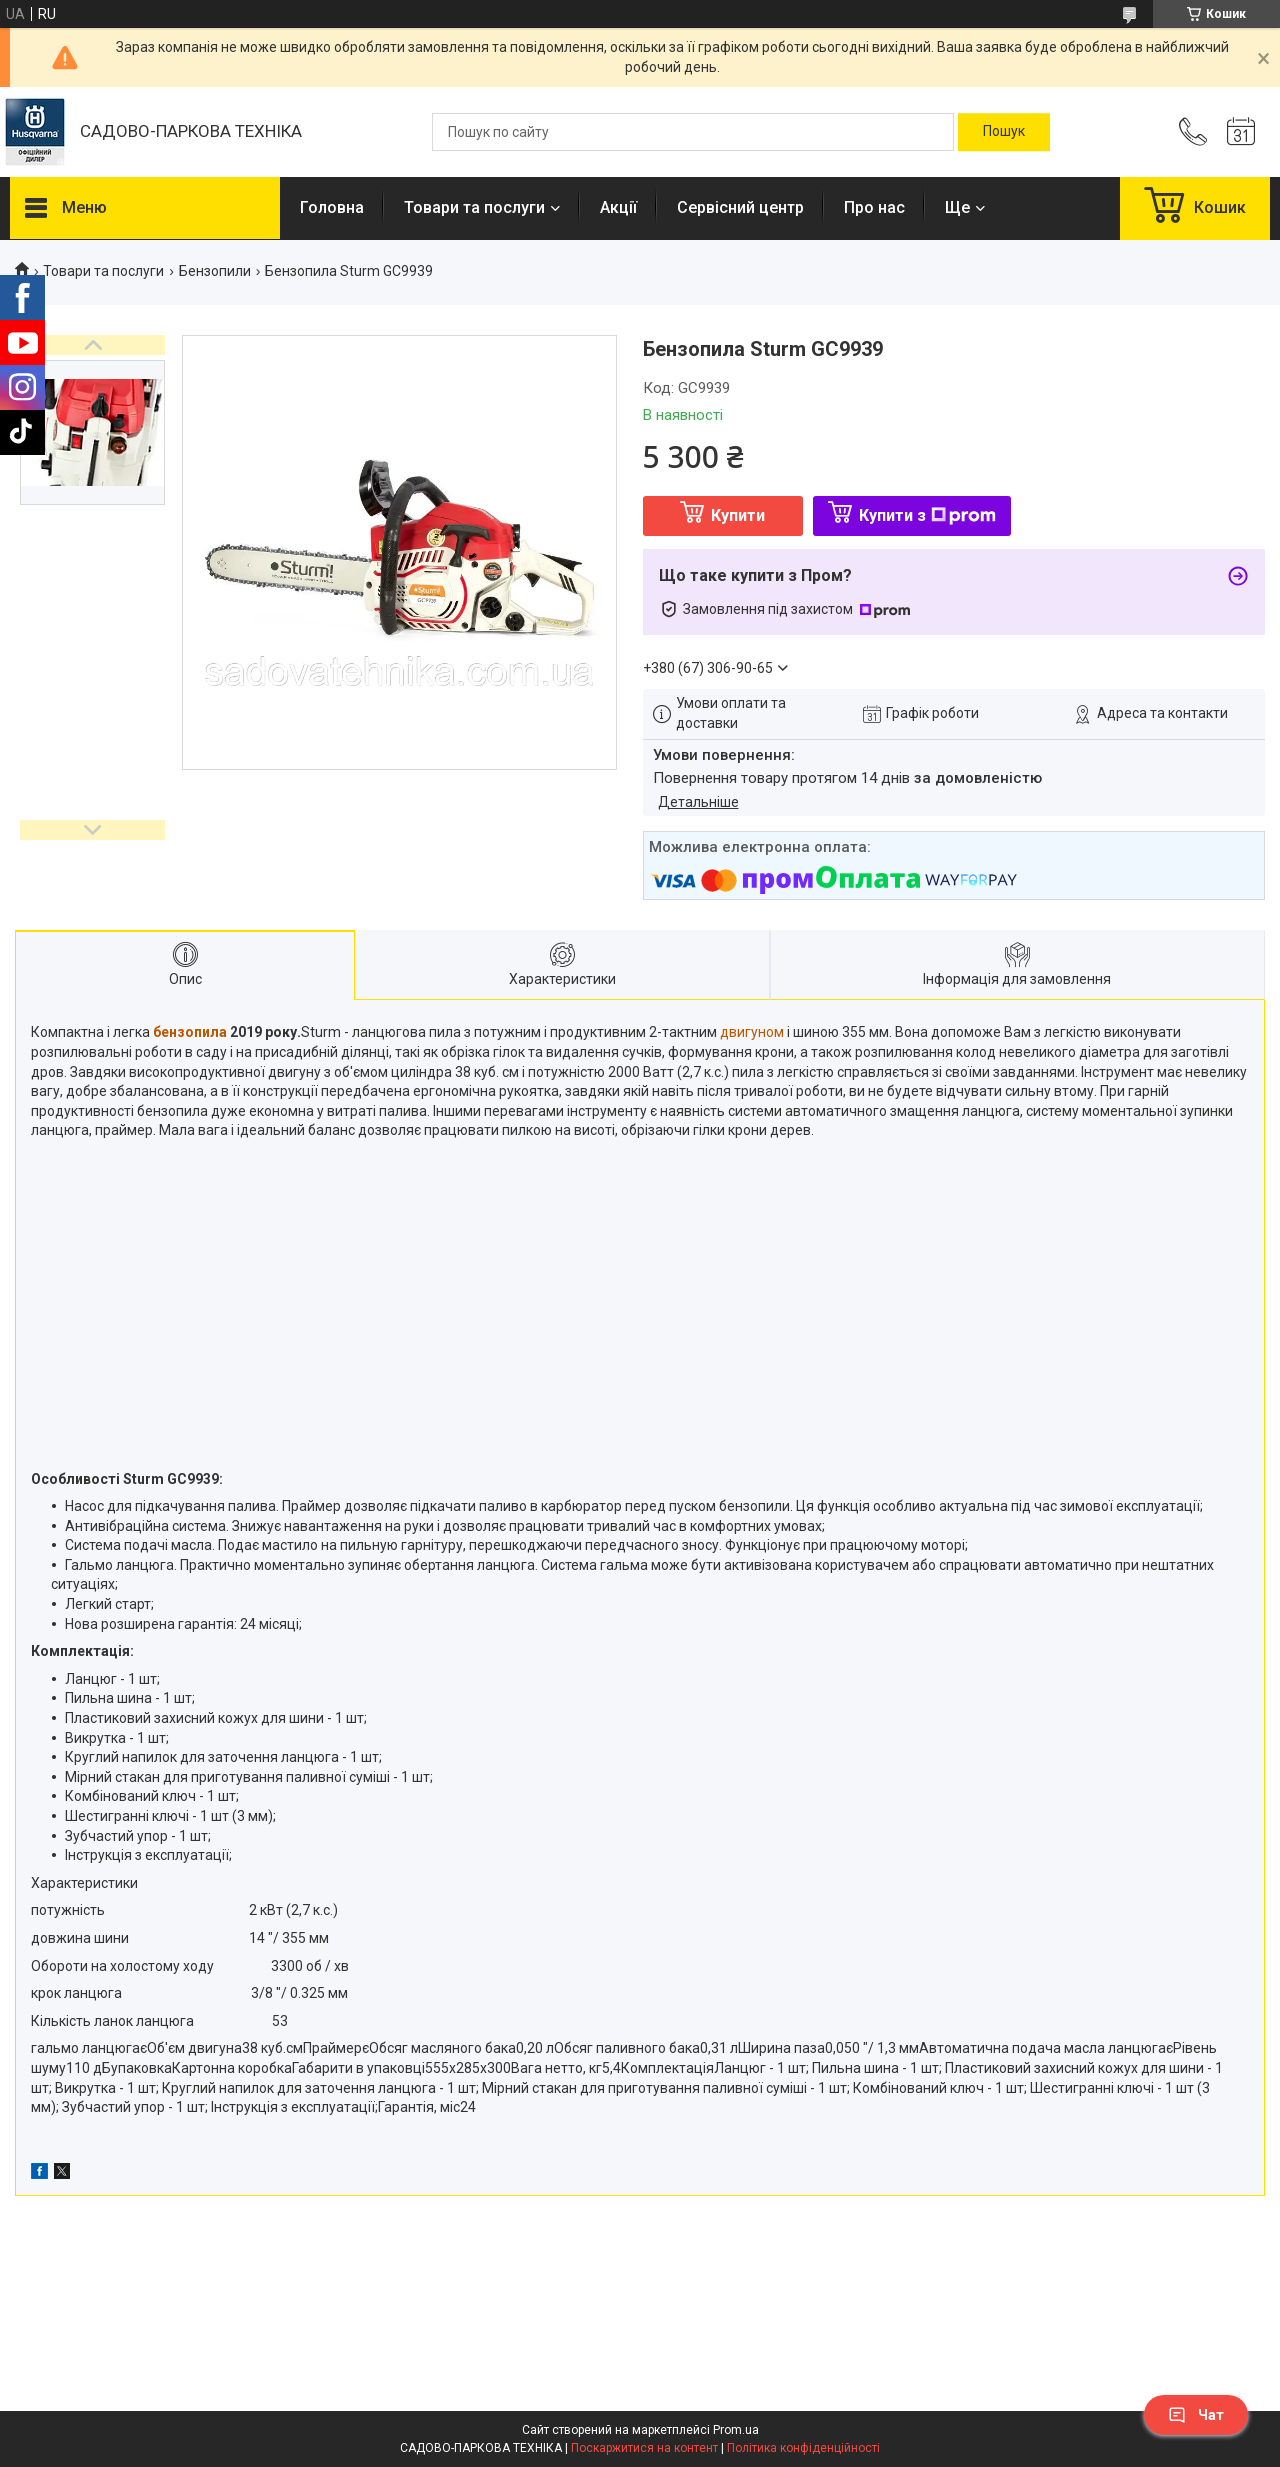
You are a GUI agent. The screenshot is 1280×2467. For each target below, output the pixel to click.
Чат (1196, 2415)
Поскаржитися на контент (644, 2448)
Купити (738, 515)
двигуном (752, 1032)
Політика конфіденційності (803, 2448)
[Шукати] (1004, 132)
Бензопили (215, 271)
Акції (618, 207)
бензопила (190, 1032)
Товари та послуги (474, 207)
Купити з (927, 515)
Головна (332, 207)
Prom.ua (736, 2430)
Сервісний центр (740, 207)
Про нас (874, 207)
